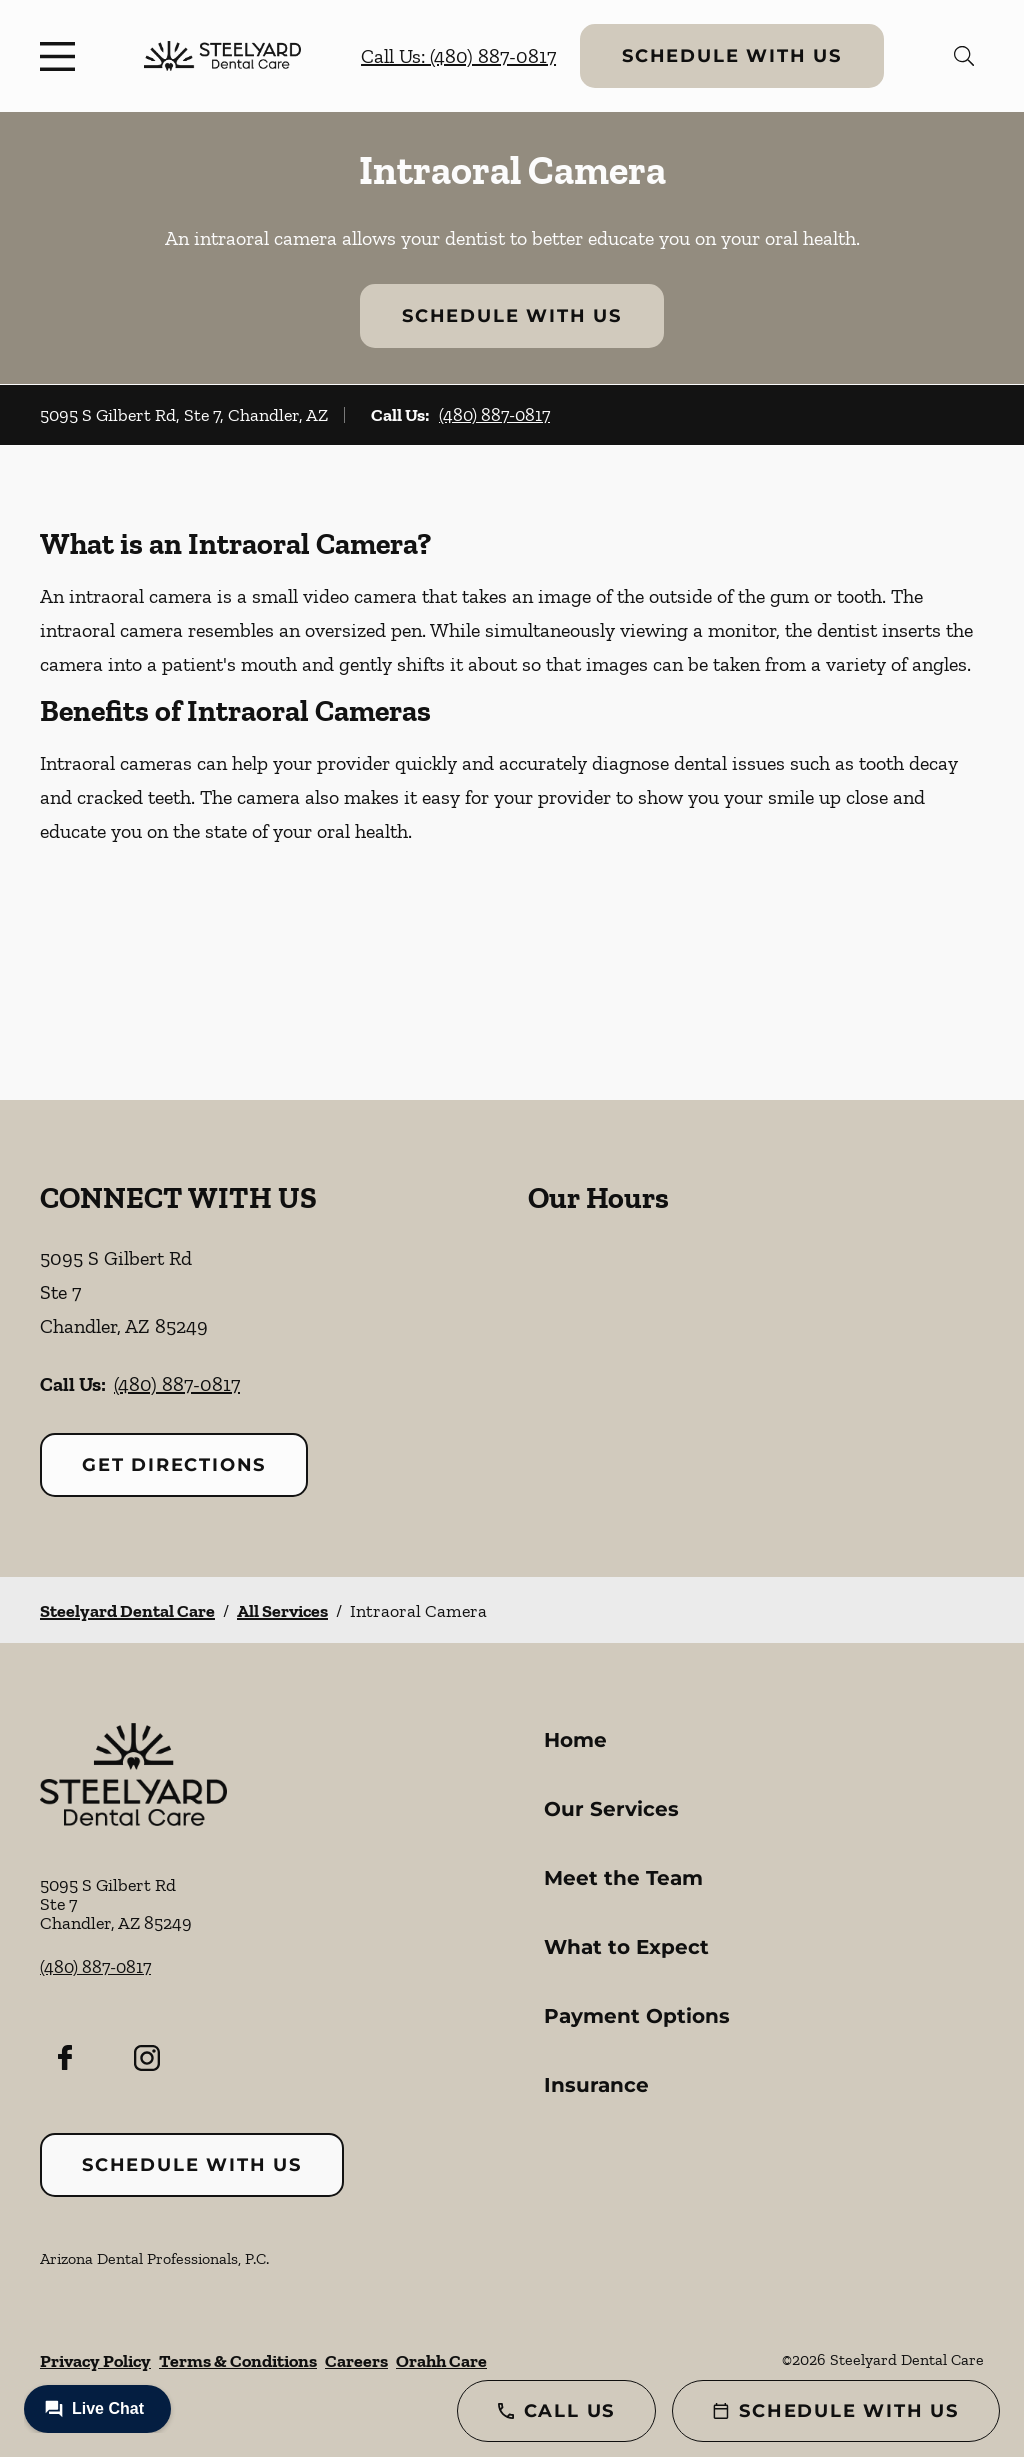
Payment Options (637, 2016)
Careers (356, 2361)
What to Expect (626, 1947)
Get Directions (174, 1465)
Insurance (596, 2085)
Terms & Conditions (238, 2361)
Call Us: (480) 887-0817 (458, 56)
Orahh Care (441, 2361)
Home (575, 1740)
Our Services (611, 1809)
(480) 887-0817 (494, 415)
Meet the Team (623, 1878)
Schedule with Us (732, 56)
